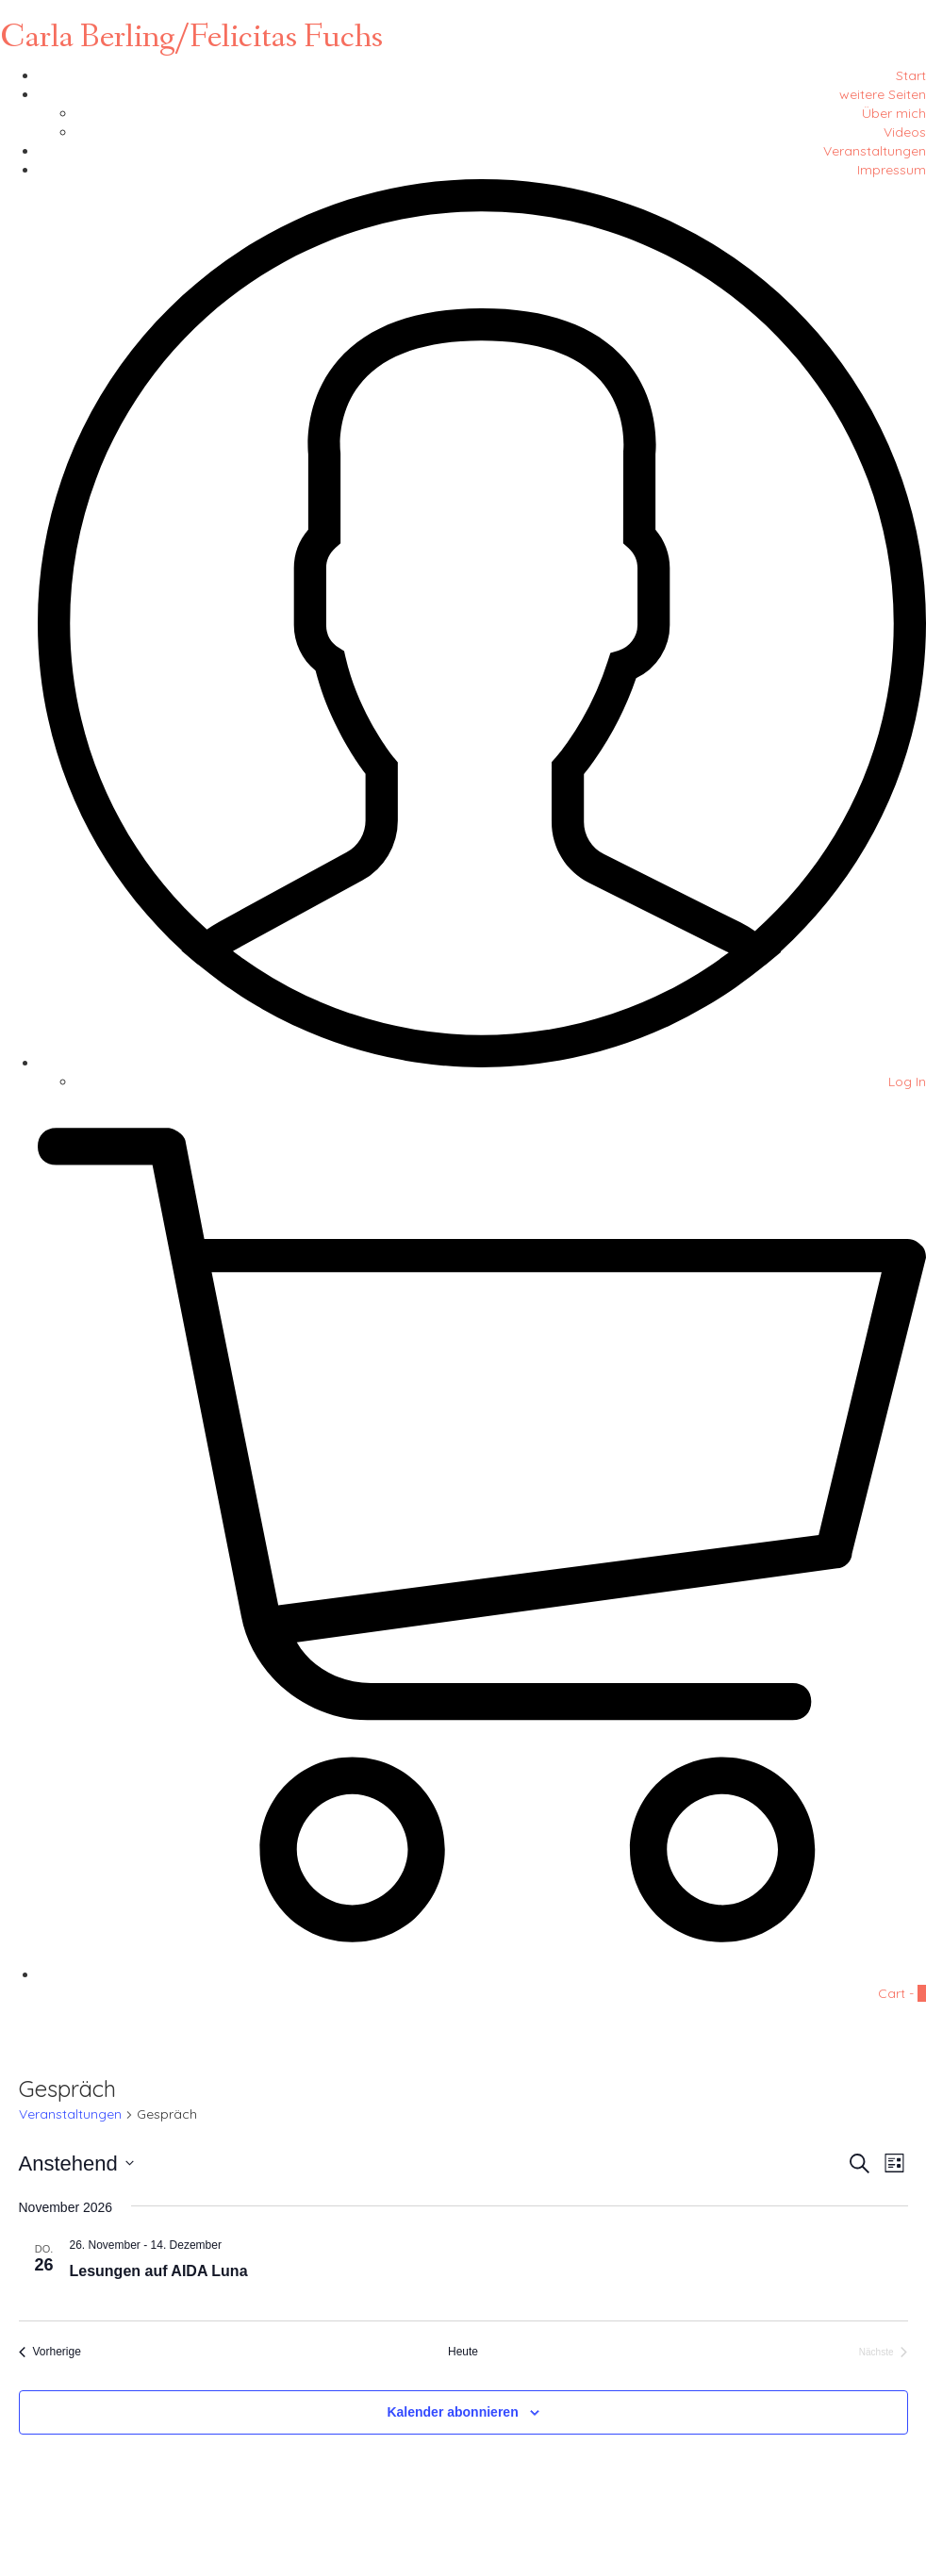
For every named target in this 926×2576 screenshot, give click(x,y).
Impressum (891, 169)
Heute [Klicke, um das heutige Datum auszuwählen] (463, 2351)
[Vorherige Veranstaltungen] (50, 2352)
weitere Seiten (882, 94)
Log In (907, 1081)
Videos (905, 132)
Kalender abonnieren (452, 2411)
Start (911, 75)
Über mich (894, 113)
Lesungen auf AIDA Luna (159, 2271)
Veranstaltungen (874, 150)
